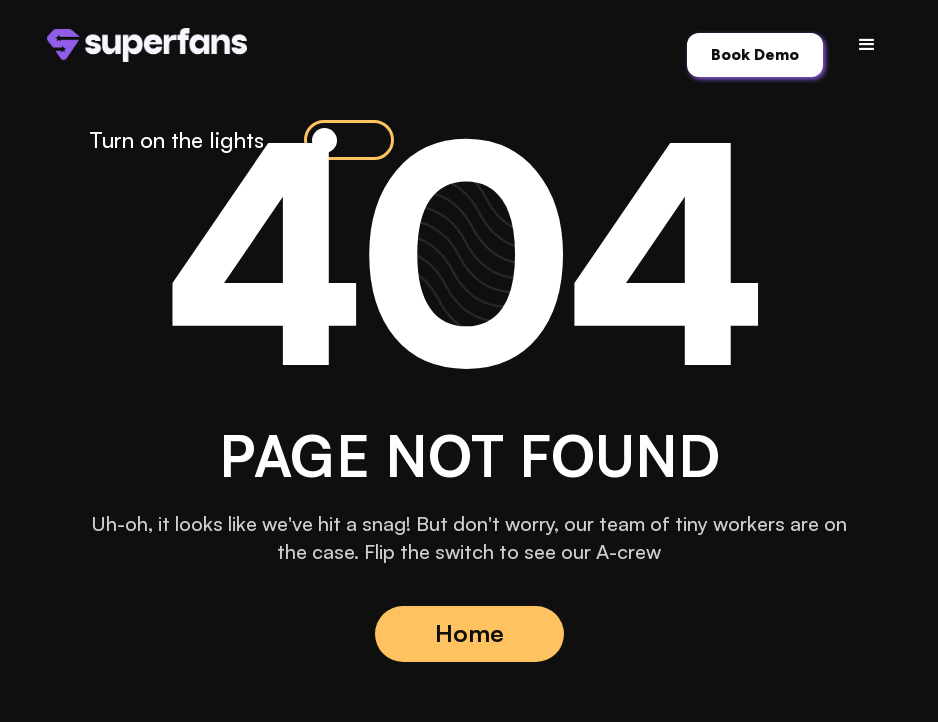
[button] (867, 45)
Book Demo (755, 54)
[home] (147, 45)
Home (469, 633)
